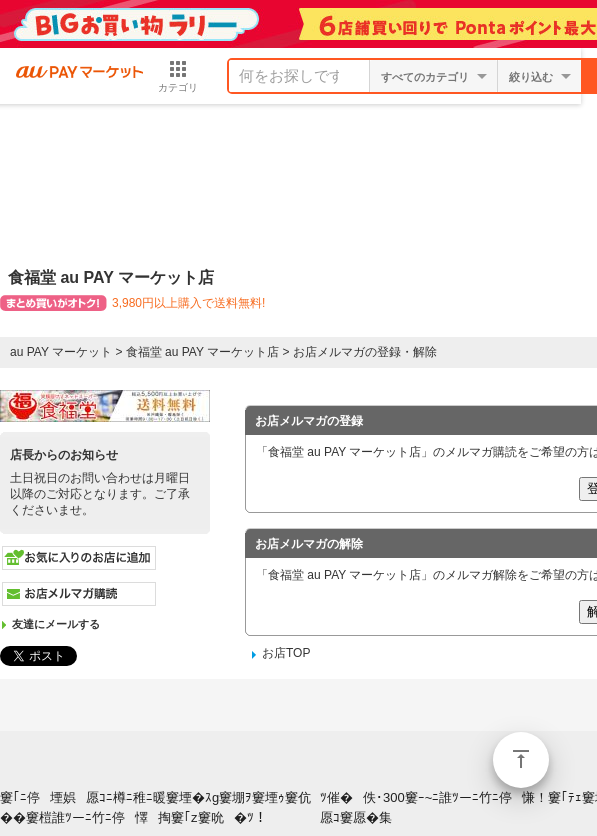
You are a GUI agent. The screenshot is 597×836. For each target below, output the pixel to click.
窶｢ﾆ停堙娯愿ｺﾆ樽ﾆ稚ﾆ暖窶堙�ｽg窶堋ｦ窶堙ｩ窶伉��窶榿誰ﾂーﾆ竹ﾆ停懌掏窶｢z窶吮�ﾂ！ (155, 808)
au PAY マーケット (61, 352)
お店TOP (286, 653)
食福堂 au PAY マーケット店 (202, 352)
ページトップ (521, 760)
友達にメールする (56, 624)
